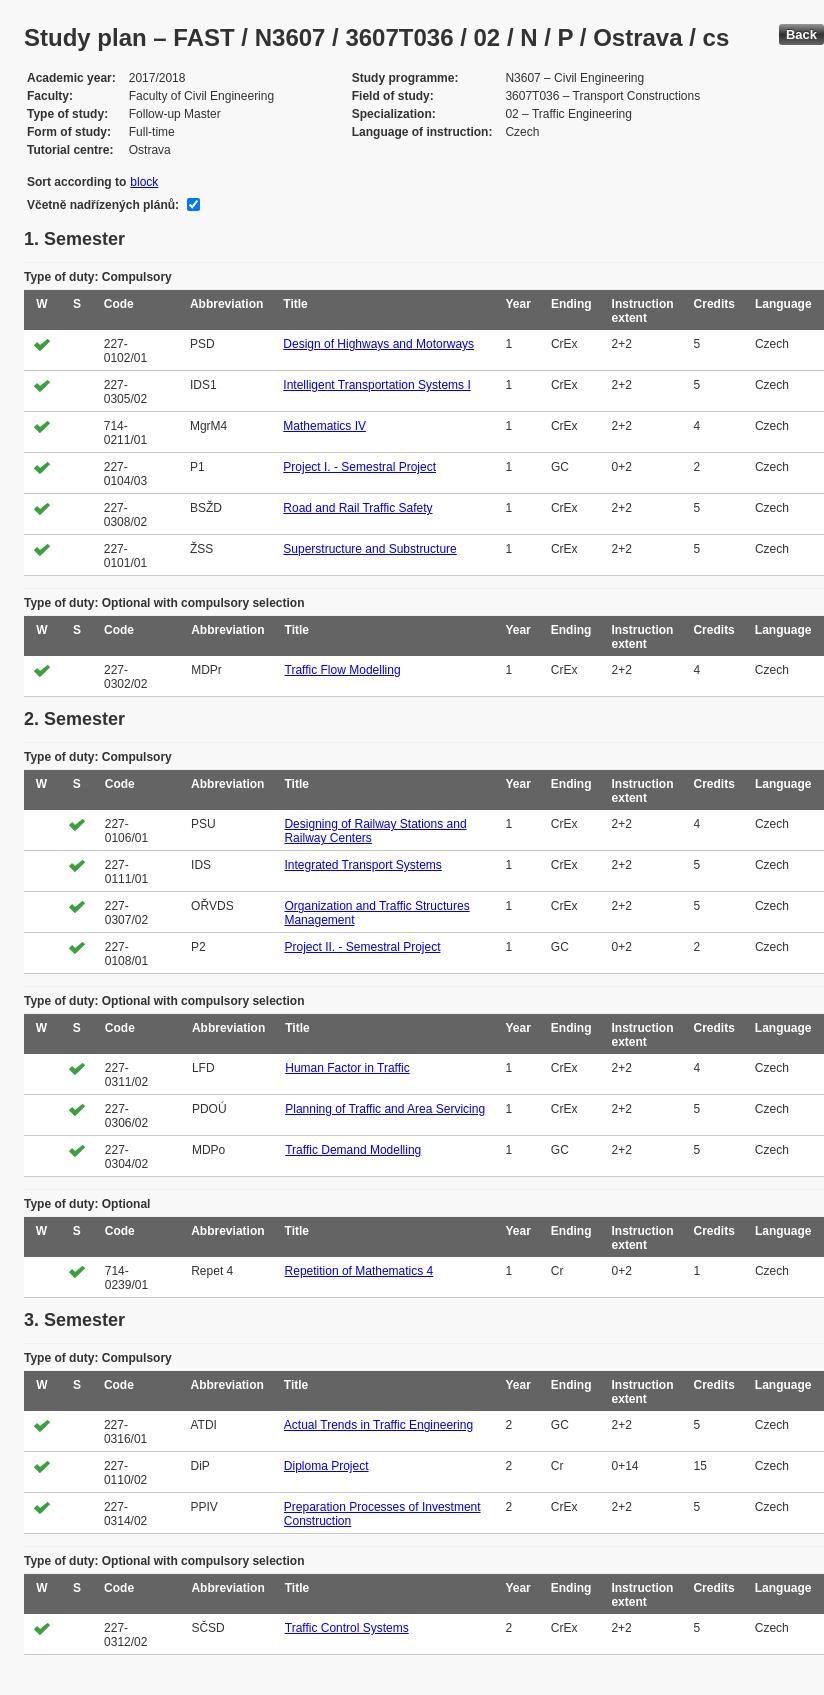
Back (801, 34)
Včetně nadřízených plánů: (103, 205)
